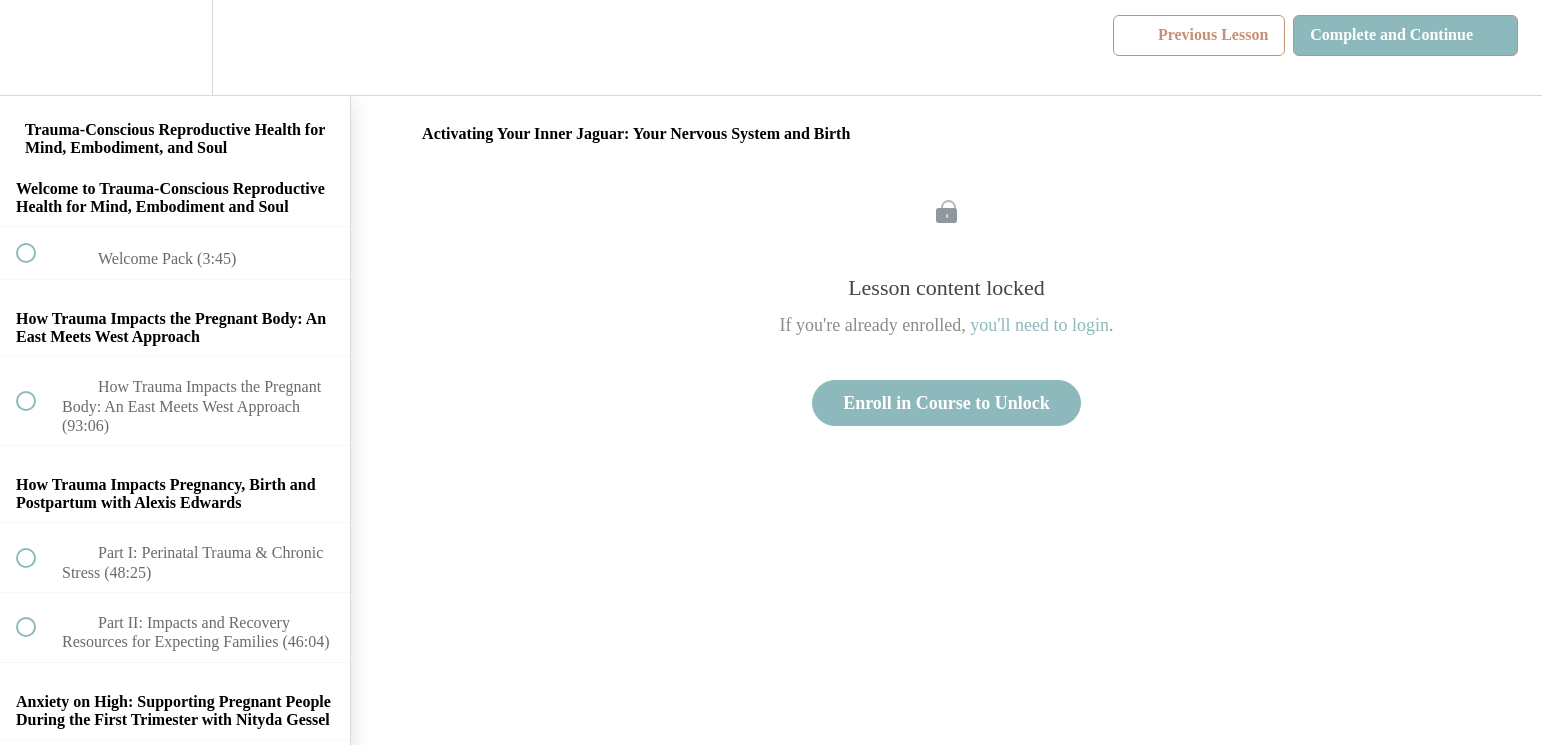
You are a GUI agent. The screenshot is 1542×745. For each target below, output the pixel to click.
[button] (37, 47)
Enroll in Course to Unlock (946, 403)
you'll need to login (1039, 325)
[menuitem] (175, 47)
